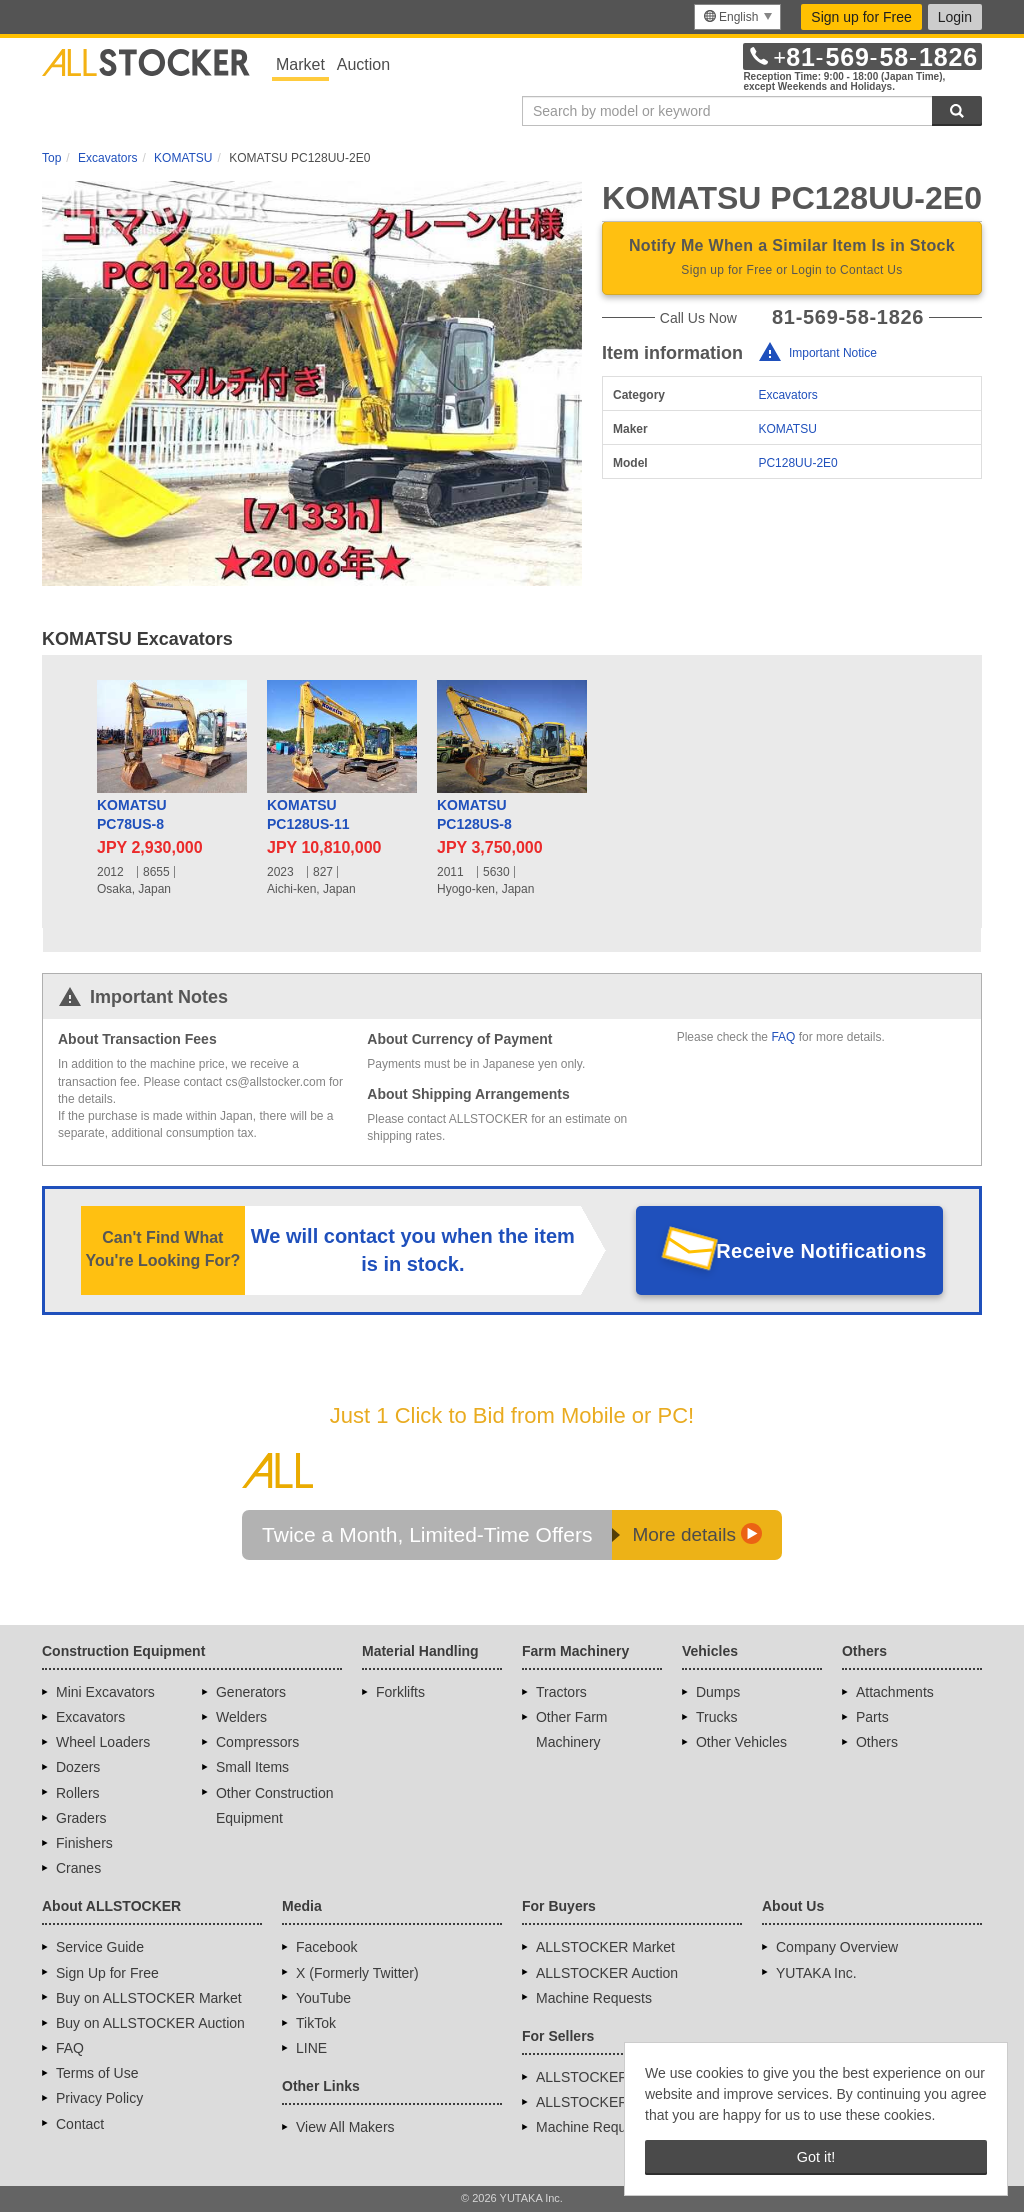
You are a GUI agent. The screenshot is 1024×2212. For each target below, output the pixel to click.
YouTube (323, 1998)
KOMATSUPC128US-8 (474, 815)
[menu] (737, 17)
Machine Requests (594, 1998)
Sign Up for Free (107, 1973)
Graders (81, 1818)
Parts (872, 1717)
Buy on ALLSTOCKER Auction (150, 2023)
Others (877, 1742)
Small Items (252, 1767)
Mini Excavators (105, 1692)
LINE (311, 2048)
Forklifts (400, 1692)
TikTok (316, 2023)
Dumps (718, 1692)
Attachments (895, 1692)
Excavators (787, 395)
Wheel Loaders (103, 1742)
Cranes (78, 1868)
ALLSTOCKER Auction (607, 1973)
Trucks (716, 1717)
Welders (241, 1717)
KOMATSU (787, 429)
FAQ (783, 1037)
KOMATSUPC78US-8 (132, 815)
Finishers (84, 1843)
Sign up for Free (861, 17)
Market (300, 64)
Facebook (326, 1947)
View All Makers (345, 2127)
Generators (251, 1692)
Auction (363, 64)
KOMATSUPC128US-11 (308, 815)
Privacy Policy (99, 2098)
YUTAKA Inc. (816, 1973)
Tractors (561, 1692)
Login (955, 17)
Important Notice (833, 353)
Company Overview (837, 1947)
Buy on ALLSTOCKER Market (149, 1998)
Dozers (78, 1767)
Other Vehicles (741, 1742)
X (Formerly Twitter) (357, 1973)
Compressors (257, 1742)
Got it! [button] (816, 2157)
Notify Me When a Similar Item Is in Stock (792, 259)
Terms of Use (97, 2073)
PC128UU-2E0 (797, 463)
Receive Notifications (821, 1251)
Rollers (78, 1793)
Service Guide (100, 1947)
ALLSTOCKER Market (605, 1947)
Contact (80, 2124)
